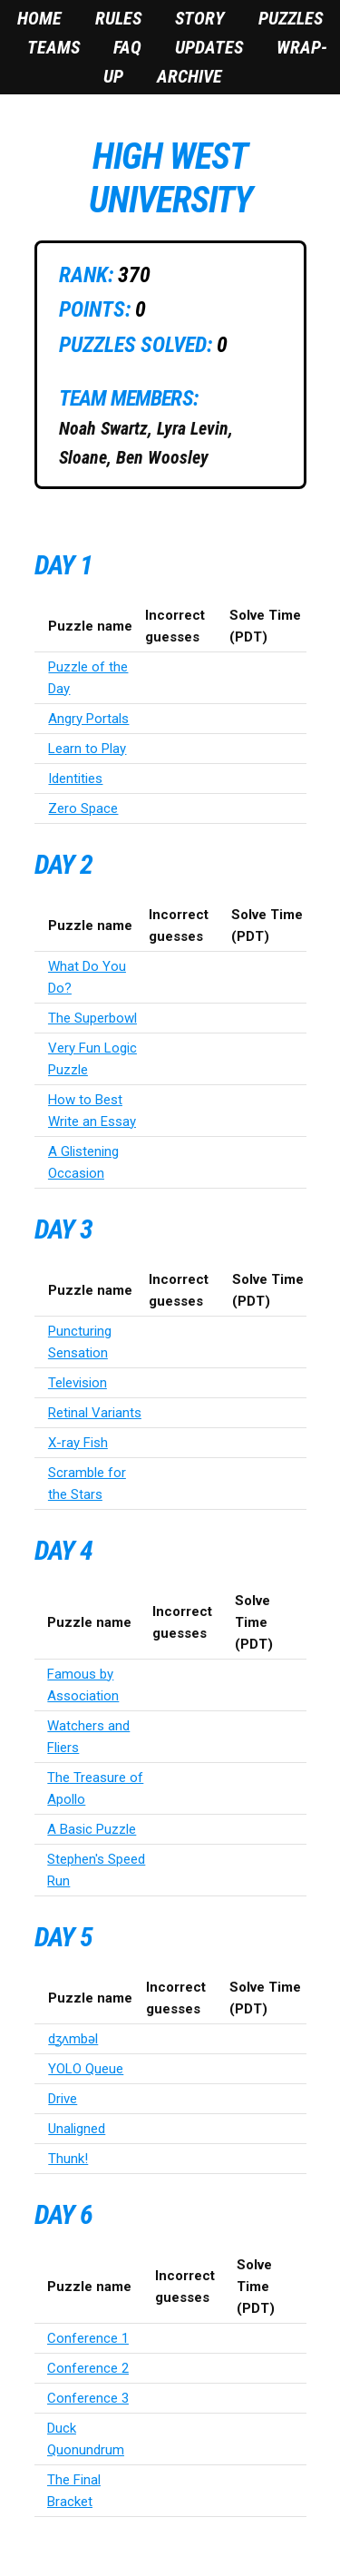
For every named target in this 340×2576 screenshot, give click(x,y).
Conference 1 (88, 2338)
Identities (75, 778)
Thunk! (68, 2158)
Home (39, 18)
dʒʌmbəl (73, 2039)
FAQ (127, 47)
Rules (118, 18)
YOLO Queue (85, 2069)
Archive (189, 76)
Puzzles (290, 18)
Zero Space (83, 808)
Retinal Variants (94, 1413)
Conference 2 (88, 2368)
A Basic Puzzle (91, 1829)
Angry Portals (88, 718)
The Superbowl (92, 1018)
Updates (209, 47)
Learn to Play (87, 748)
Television (77, 1383)
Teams (53, 47)
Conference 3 (88, 2398)
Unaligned (76, 2129)
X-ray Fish (78, 1443)
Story (200, 18)
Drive (62, 2099)
